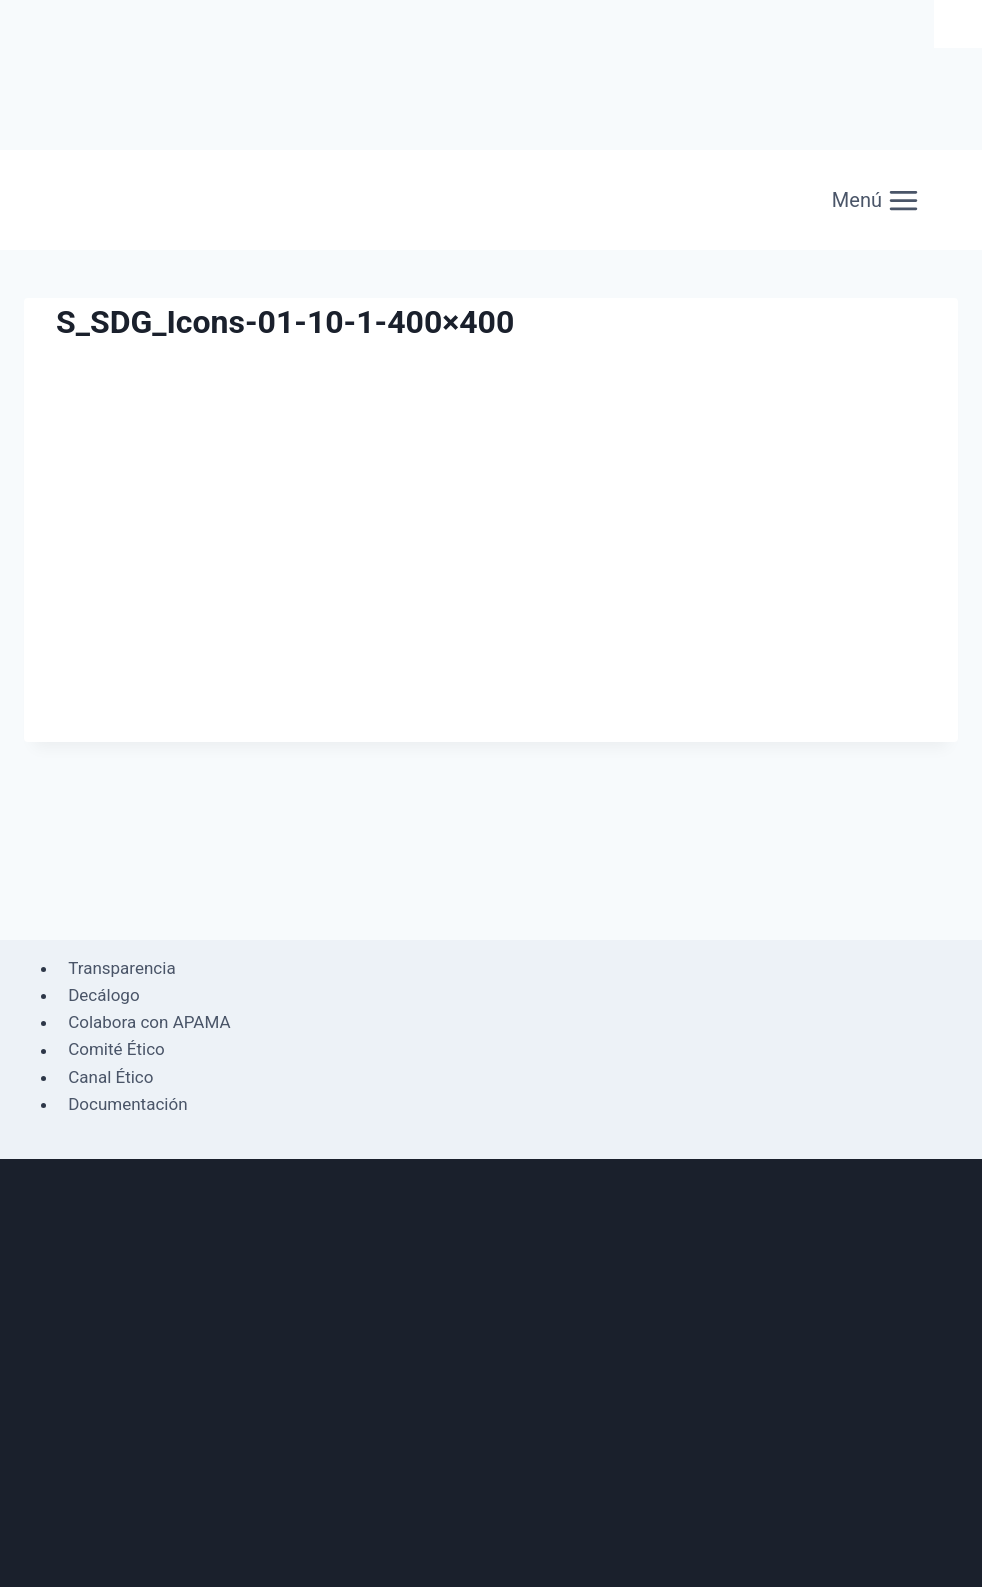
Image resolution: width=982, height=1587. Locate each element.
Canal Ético (110, 1077)
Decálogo (103, 995)
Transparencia (121, 968)
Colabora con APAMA (149, 1022)
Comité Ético (116, 1050)
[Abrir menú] (876, 200)
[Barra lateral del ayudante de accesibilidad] (958, 24)
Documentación (127, 1104)
